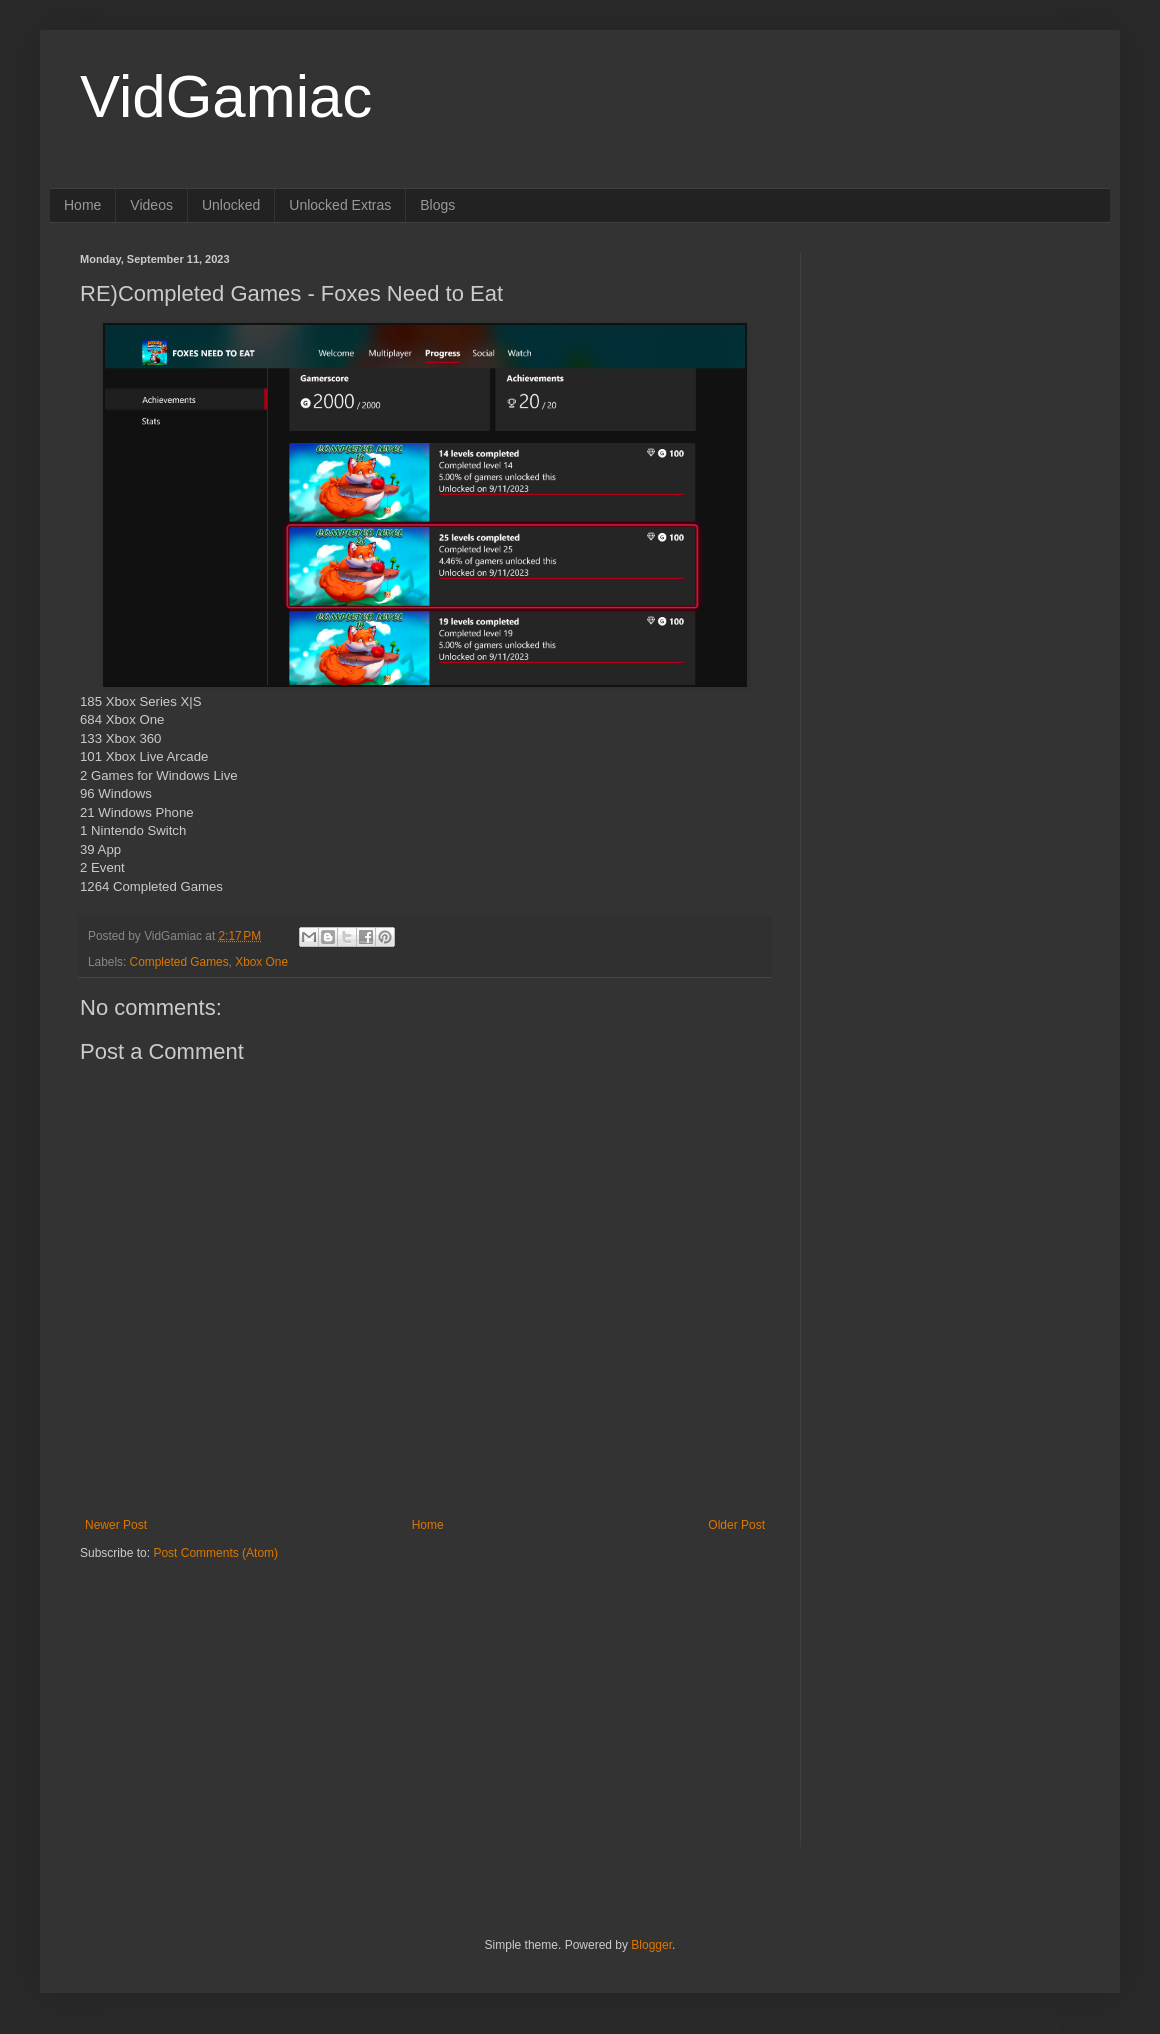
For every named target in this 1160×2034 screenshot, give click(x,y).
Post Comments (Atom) (215, 1553)
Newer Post (116, 1525)
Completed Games (179, 962)
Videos (151, 205)
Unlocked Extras (340, 205)
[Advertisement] (205, 1687)
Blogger (651, 1945)
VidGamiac (226, 96)
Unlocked (231, 205)
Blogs (437, 205)
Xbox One (261, 962)
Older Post (736, 1525)
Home (82, 205)
